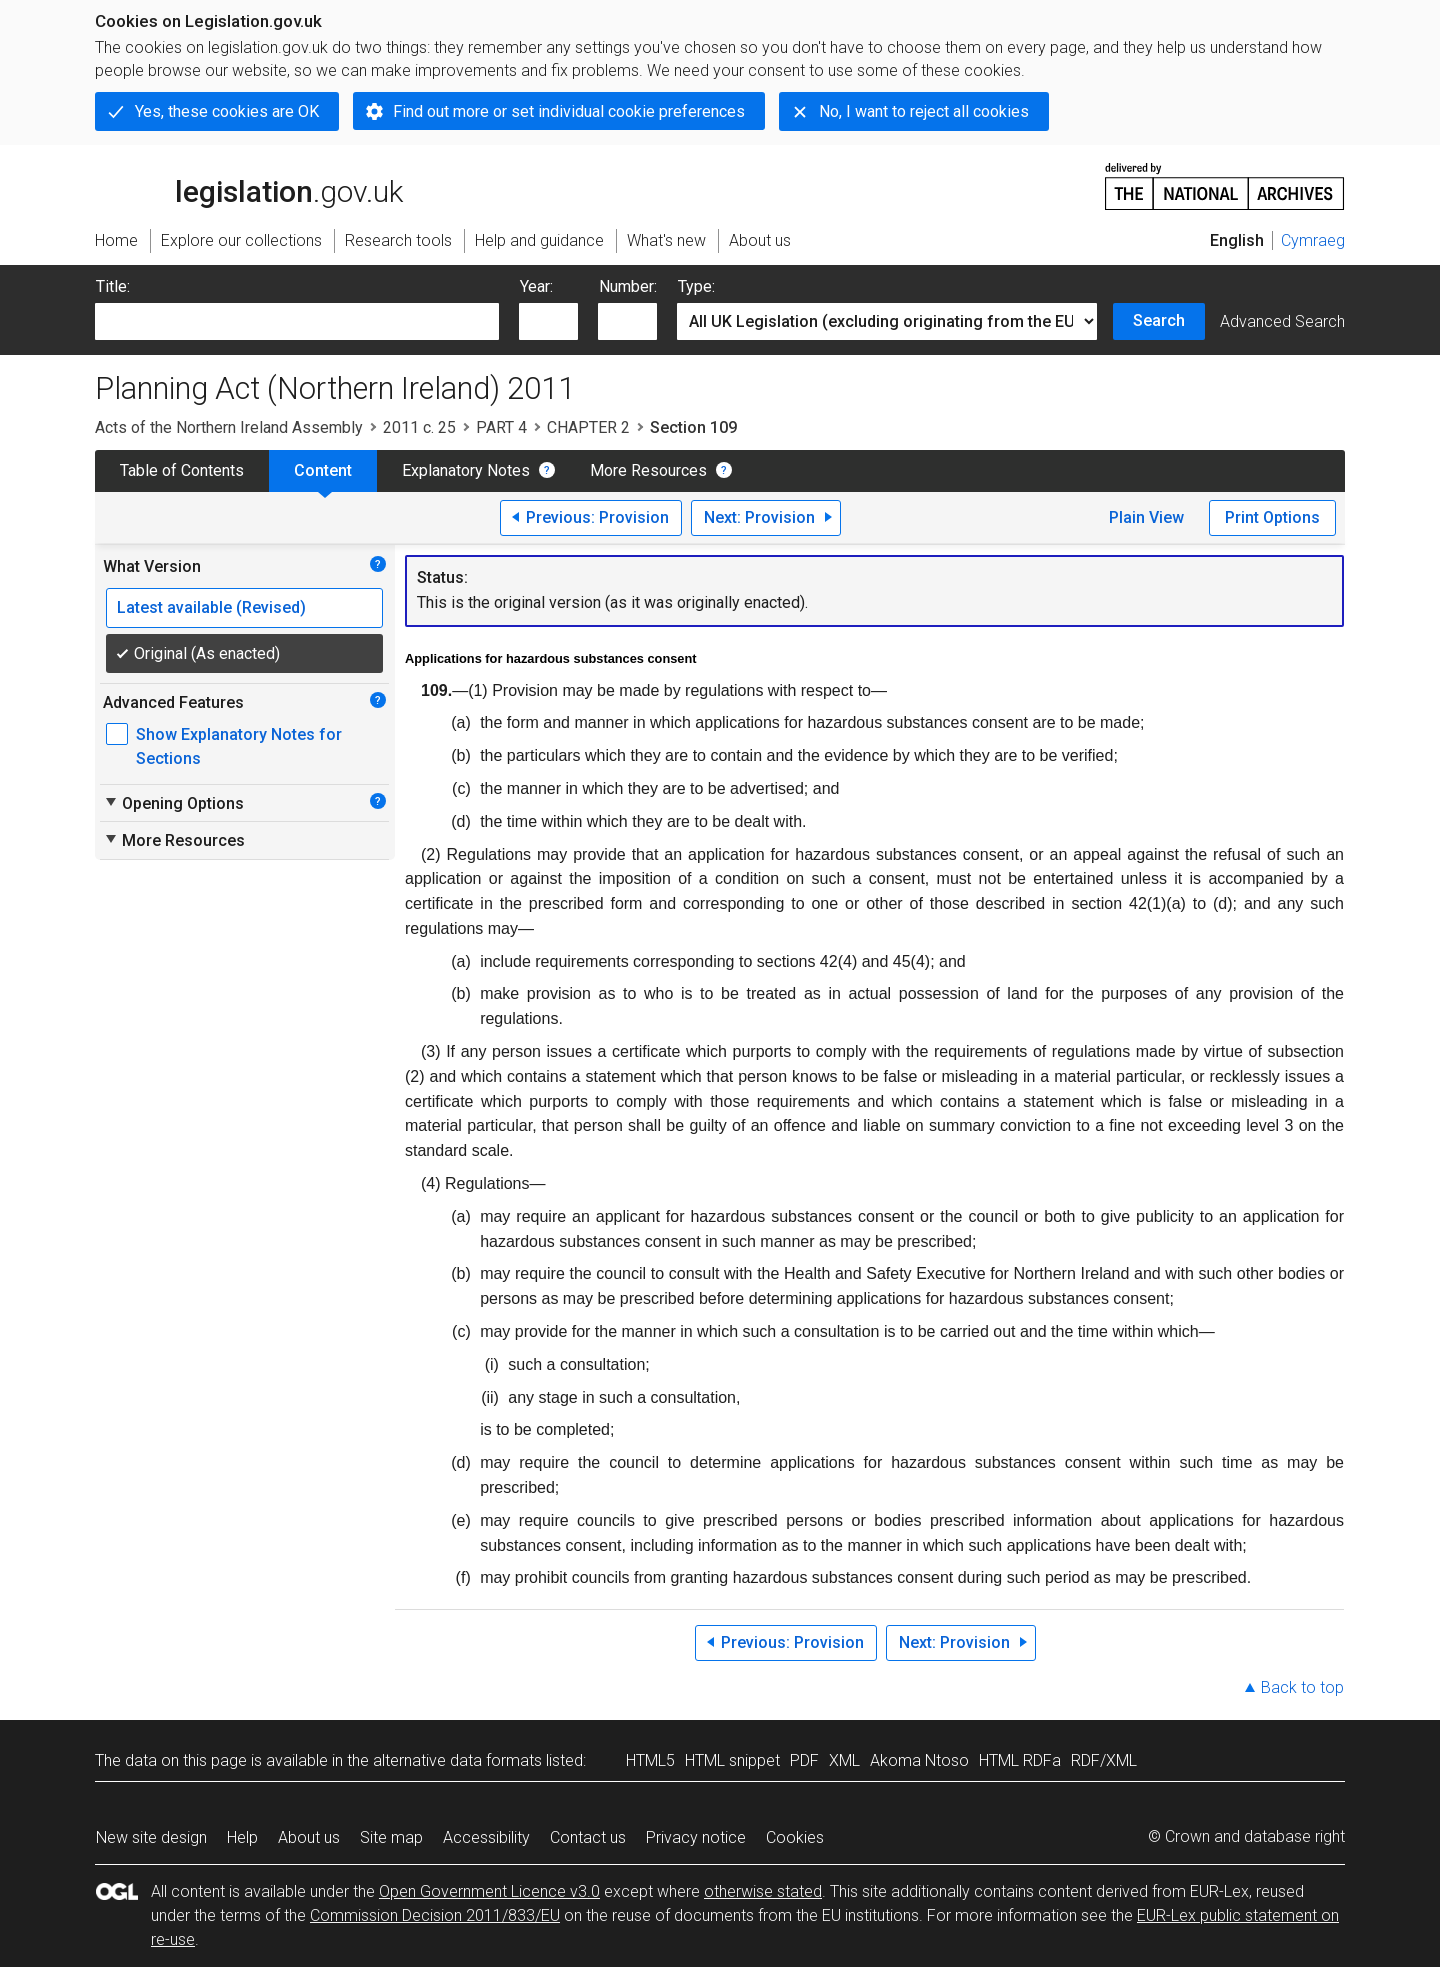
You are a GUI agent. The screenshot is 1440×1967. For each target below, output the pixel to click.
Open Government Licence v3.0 (489, 1891)
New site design (151, 1837)
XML (844, 1760)
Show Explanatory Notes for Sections (239, 746)
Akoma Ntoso (919, 1760)
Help (242, 1837)
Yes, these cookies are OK (227, 111)
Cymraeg (1313, 240)
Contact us (588, 1837)
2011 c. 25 (419, 427)
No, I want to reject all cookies (924, 111)
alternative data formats (457, 1760)
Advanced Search (1282, 321)
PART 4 (501, 427)
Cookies (795, 1837)
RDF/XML (1104, 1760)
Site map (391, 1837)
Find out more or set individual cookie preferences (569, 111)
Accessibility (486, 1837)
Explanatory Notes (466, 470)
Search (1159, 320)
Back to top (1302, 1687)
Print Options (1272, 517)
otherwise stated (763, 1891)
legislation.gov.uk (249, 185)
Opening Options (173, 803)
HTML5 (650, 1760)
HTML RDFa (1020, 1760)
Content (323, 470)
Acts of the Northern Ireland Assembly (229, 427)
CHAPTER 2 (588, 427)
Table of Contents (182, 470)
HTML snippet (732, 1760)
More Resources (648, 470)
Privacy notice (696, 1837)
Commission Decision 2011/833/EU (435, 1915)
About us (309, 1837)
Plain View (1146, 517)
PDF (804, 1760)
